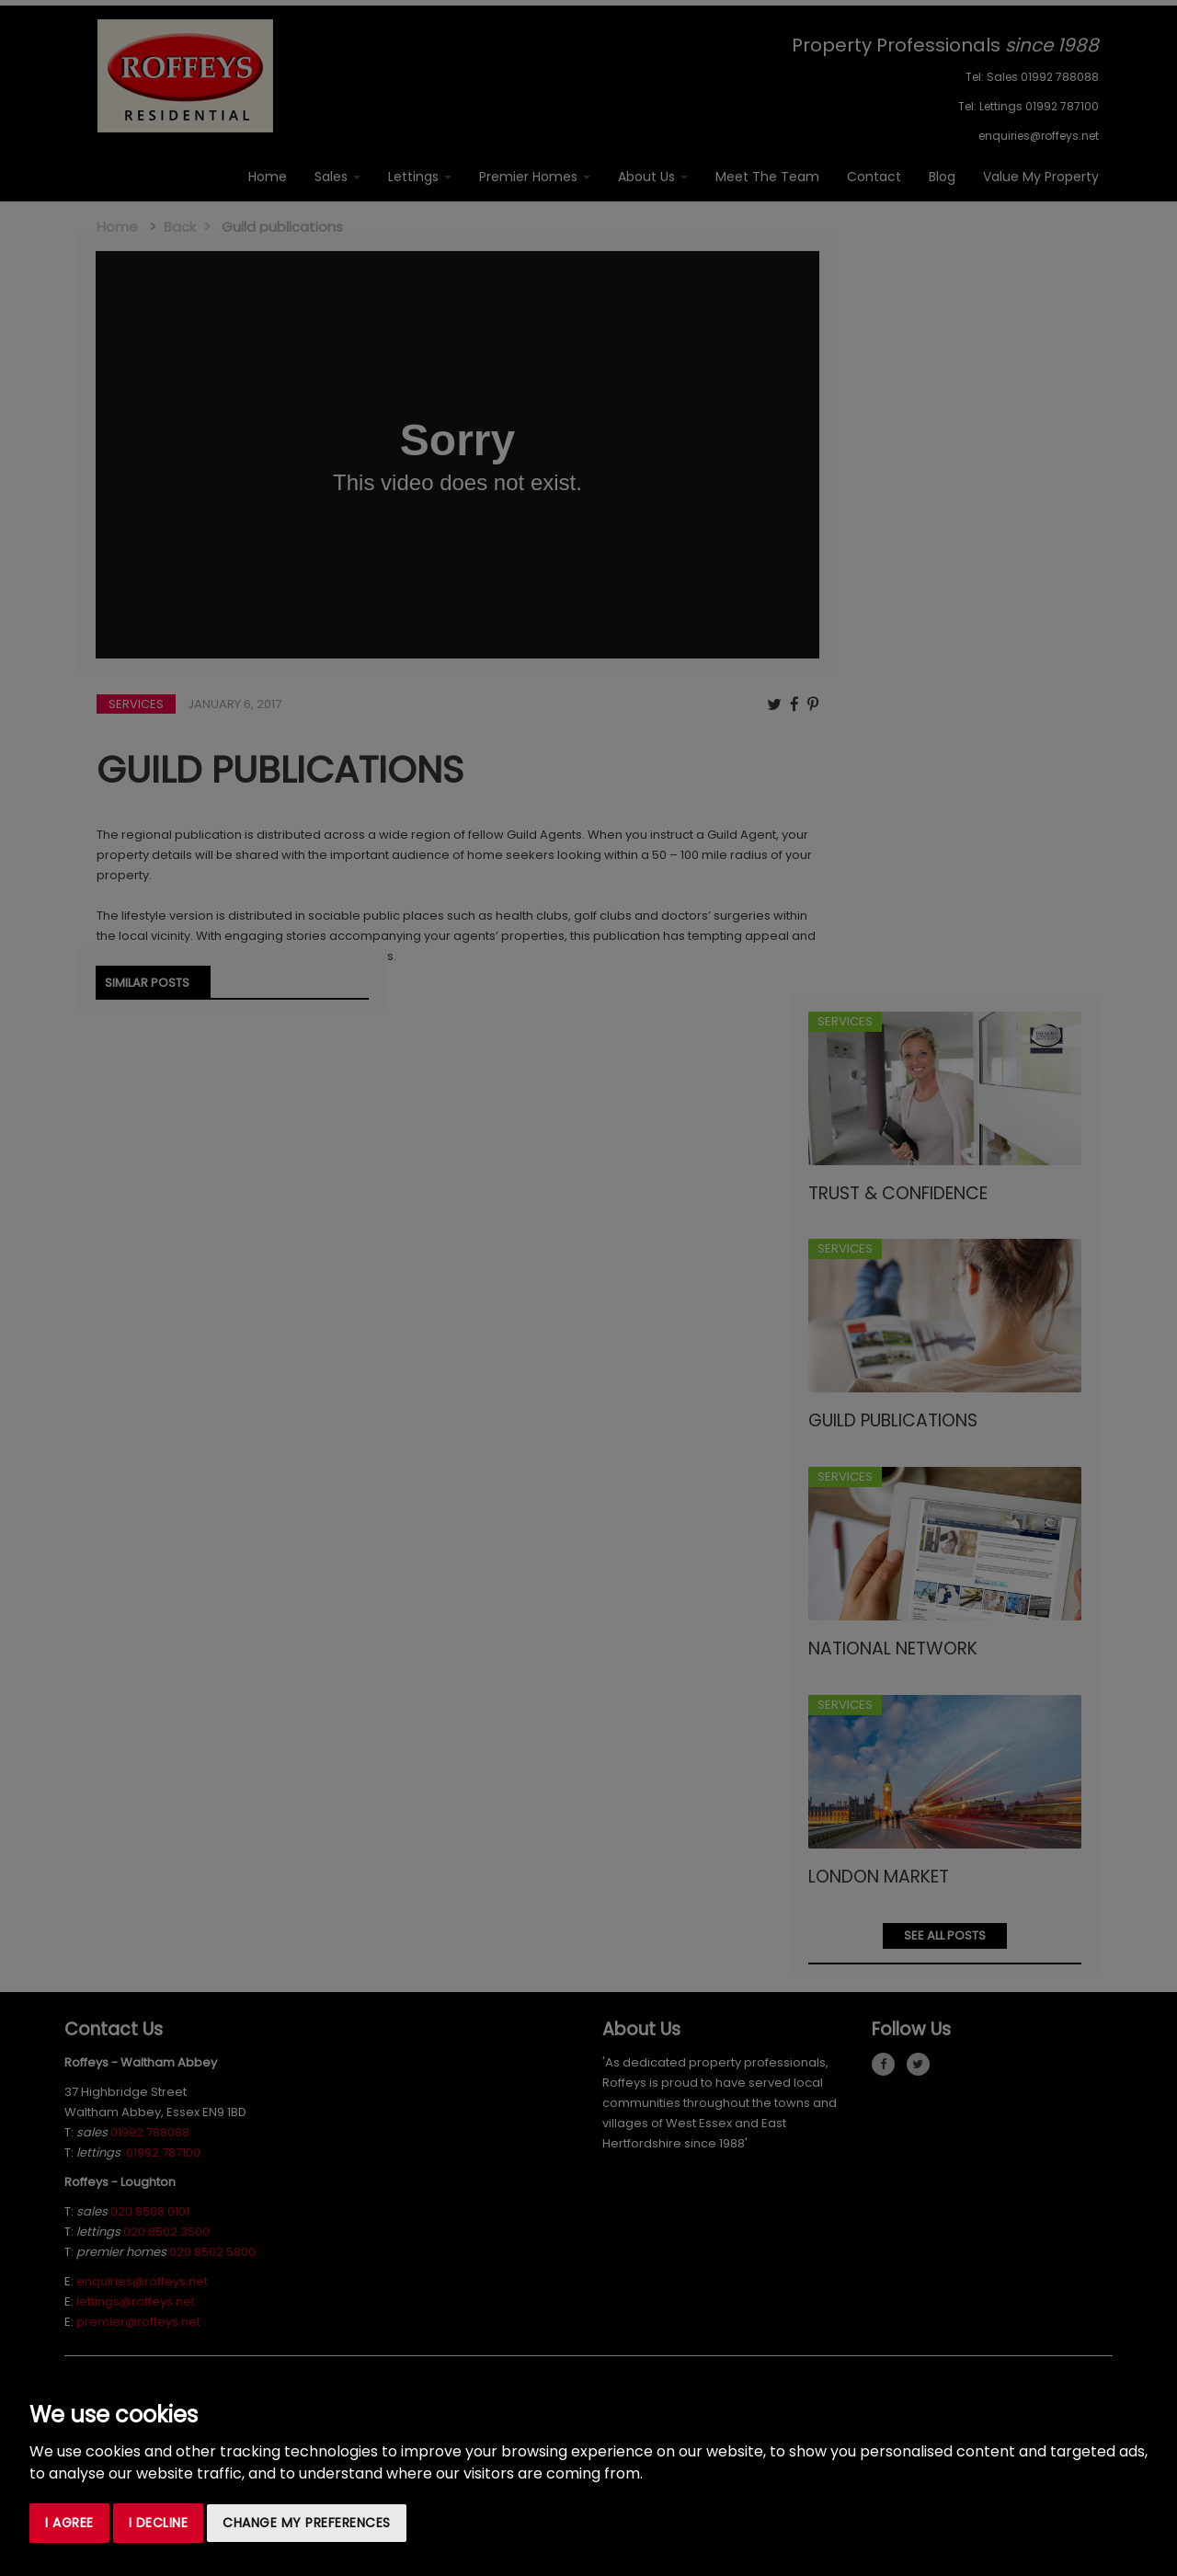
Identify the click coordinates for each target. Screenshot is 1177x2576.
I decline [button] (159, 2522)
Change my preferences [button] (307, 2522)
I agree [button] (69, 2522)
